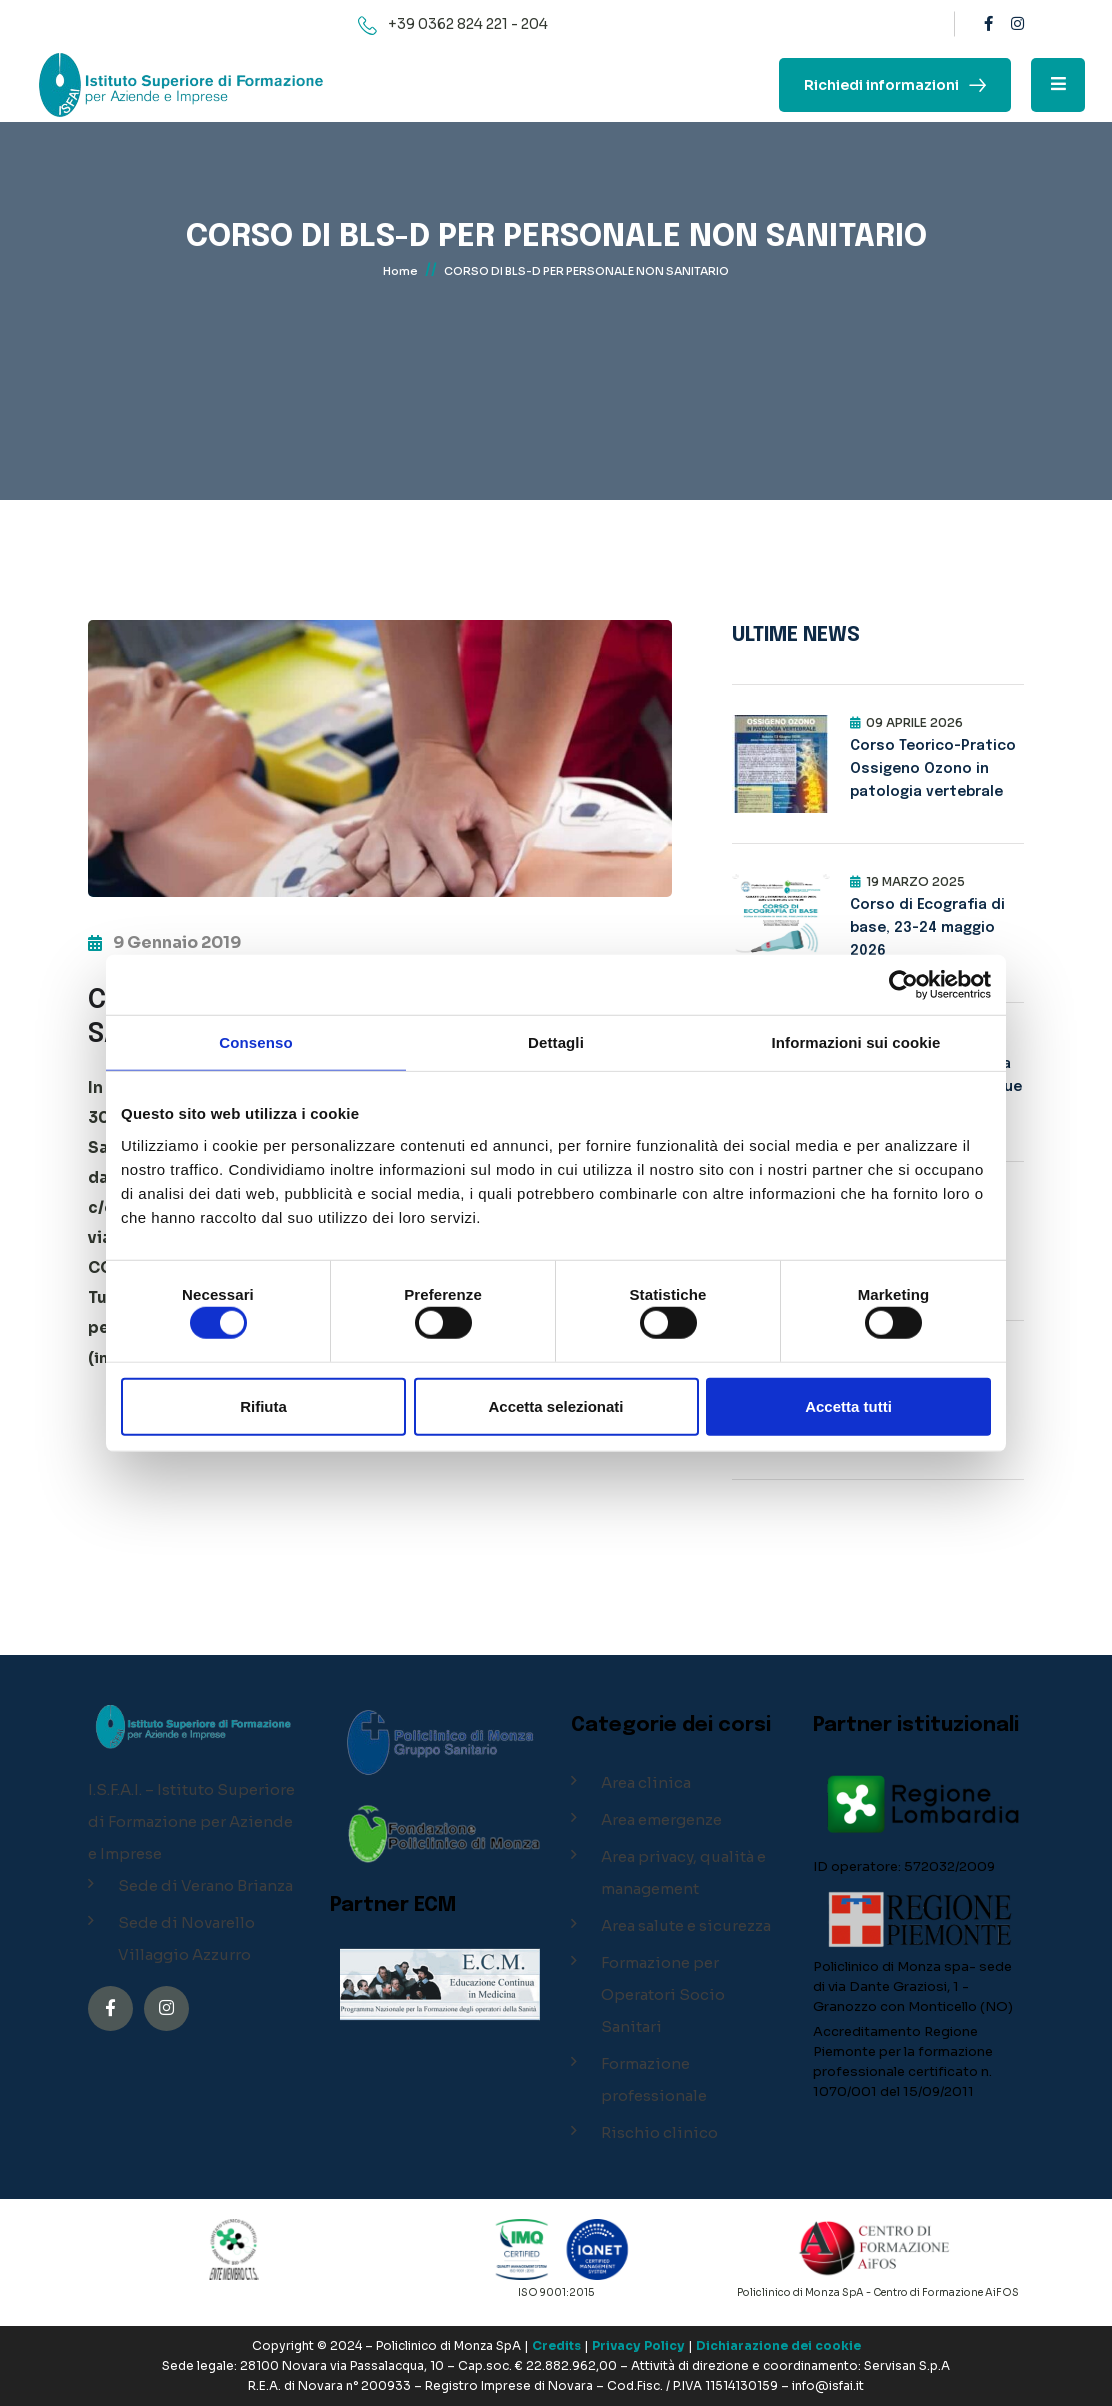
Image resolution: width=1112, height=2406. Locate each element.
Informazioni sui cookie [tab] (856, 1042)
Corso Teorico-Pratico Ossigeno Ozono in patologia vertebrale (933, 769)
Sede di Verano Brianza (205, 1885)
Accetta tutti (848, 1405)
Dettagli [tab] (556, 1042)
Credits (556, 2345)
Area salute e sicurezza (686, 1925)
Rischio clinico (659, 2132)
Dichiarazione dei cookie (778, 2345)
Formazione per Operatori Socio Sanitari (663, 1994)
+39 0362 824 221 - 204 (468, 24)
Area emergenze (661, 1819)
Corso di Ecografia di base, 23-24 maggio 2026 (927, 928)
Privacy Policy (638, 2345)
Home (400, 275)
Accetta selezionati (555, 1405)
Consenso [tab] (255, 1042)
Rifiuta (263, 1405)
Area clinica (646, 1782)
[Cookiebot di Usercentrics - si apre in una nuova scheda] (903, 985)
